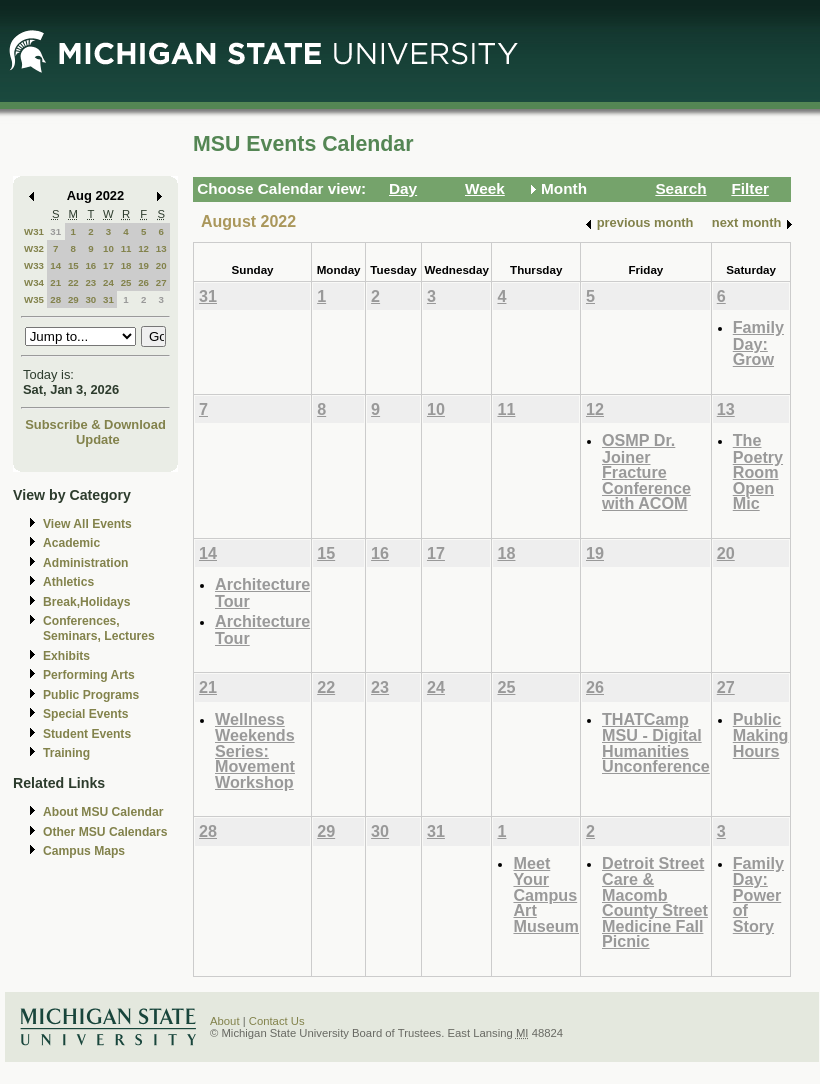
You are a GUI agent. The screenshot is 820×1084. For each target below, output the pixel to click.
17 (108, 265)
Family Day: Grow (758, 343)
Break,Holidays (87, 602)
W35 (34, 299)
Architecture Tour (262, 592)
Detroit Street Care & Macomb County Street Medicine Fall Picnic (655, 902)
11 (126, 248)
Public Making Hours (761, 735)
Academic (71, 543)
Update (98, 439)
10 (108, 248)
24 (108, 282)
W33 (34, 265)
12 (143, 248)
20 (161, 265)
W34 (34, 282)
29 (73, 299)
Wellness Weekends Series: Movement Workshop (255, 750)
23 (90, 282)
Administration (85, 563)
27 (161, 282)
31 (55, 231)
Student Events (87, 734)
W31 (34, 231)
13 (161, 248)
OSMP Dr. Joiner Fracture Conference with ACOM (646, 471)
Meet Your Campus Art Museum (546, 894)
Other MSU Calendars (105, 832)
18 (126, 265)
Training (66, 753)
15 (73, 265)
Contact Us (277, 1021)
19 (143, 265)
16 (90, 265)
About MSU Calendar (103, 812)
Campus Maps (84, 851)
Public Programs (91, 695)
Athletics (68, 582)
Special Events (85, 714)
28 (55, 299)
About (225, 1021)
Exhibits (66, 656)
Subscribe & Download (95, 424)
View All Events (87, 524)
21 (55, 282)
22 (73, 282)
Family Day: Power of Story (758, 894)
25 (126, 282)
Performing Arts (89, 675)
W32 (34, 248)
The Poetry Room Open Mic (758, 471)
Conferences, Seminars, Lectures (99, 628)
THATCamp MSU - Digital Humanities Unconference (656, 743)
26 (143, 282)
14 (55, 265)
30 (90, 299)
